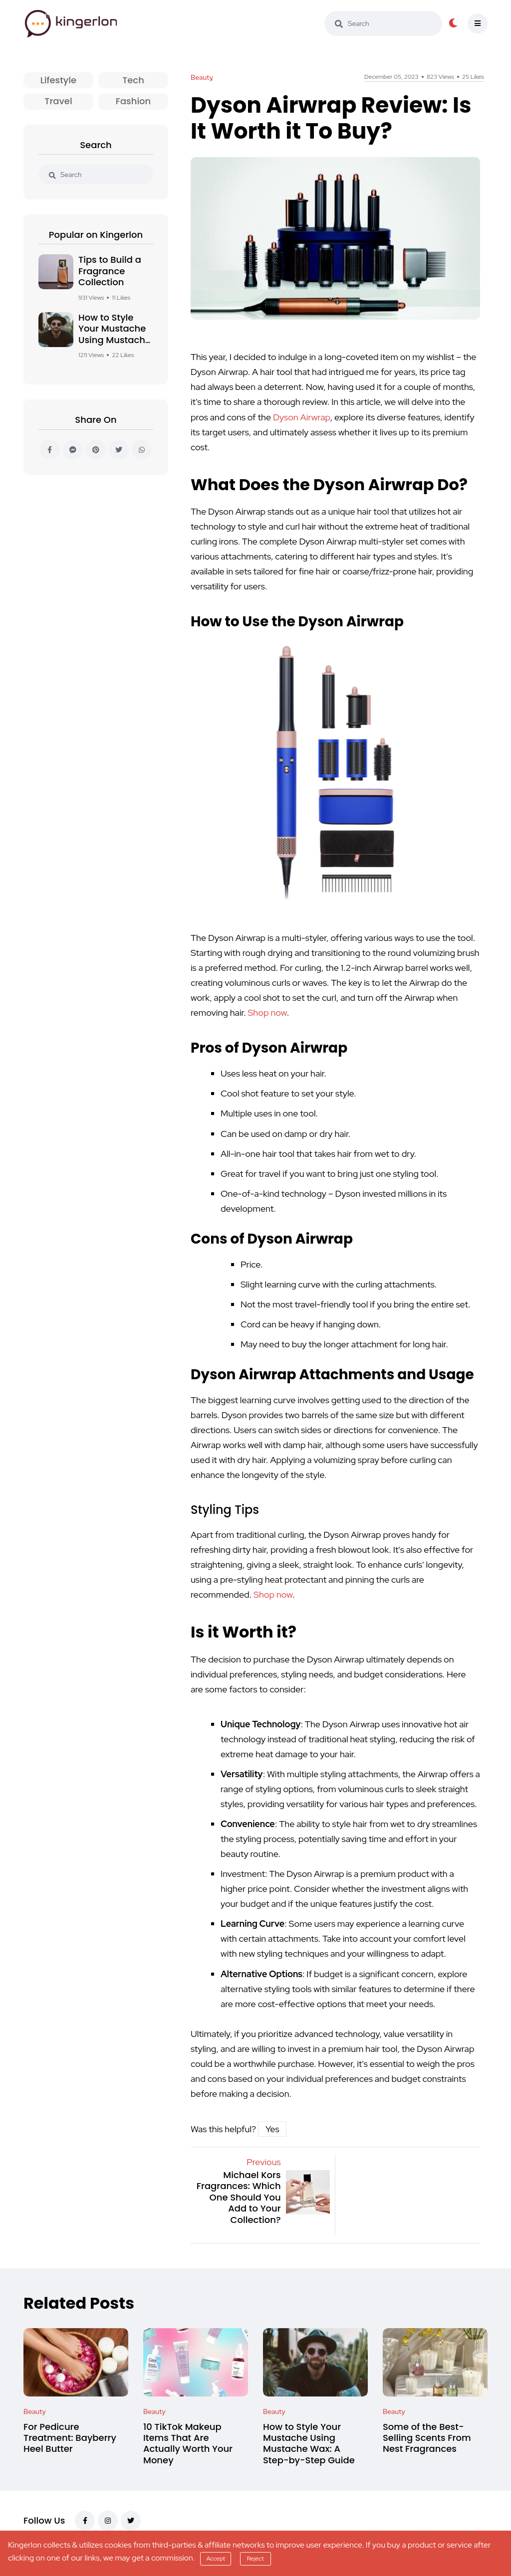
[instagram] (108, 2521)
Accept (215, 2559)
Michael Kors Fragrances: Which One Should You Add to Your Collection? (239, 2197)
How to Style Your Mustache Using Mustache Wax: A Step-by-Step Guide (114, 339)
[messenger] (73, 450)
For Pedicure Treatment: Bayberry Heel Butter (69, 2437)
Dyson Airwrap (301, 417)
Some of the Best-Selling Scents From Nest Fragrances (427, 2437)
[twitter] (119, 450)
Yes (272, 2129)
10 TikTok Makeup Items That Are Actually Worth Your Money (188, 2443)
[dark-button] (453, 23)
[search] (339, 23)
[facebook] (50, 450)
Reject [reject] (255, 2559)
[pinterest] (96, 450)
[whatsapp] (142, 450)
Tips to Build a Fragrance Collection (109, 270)
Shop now (267, 1012)
